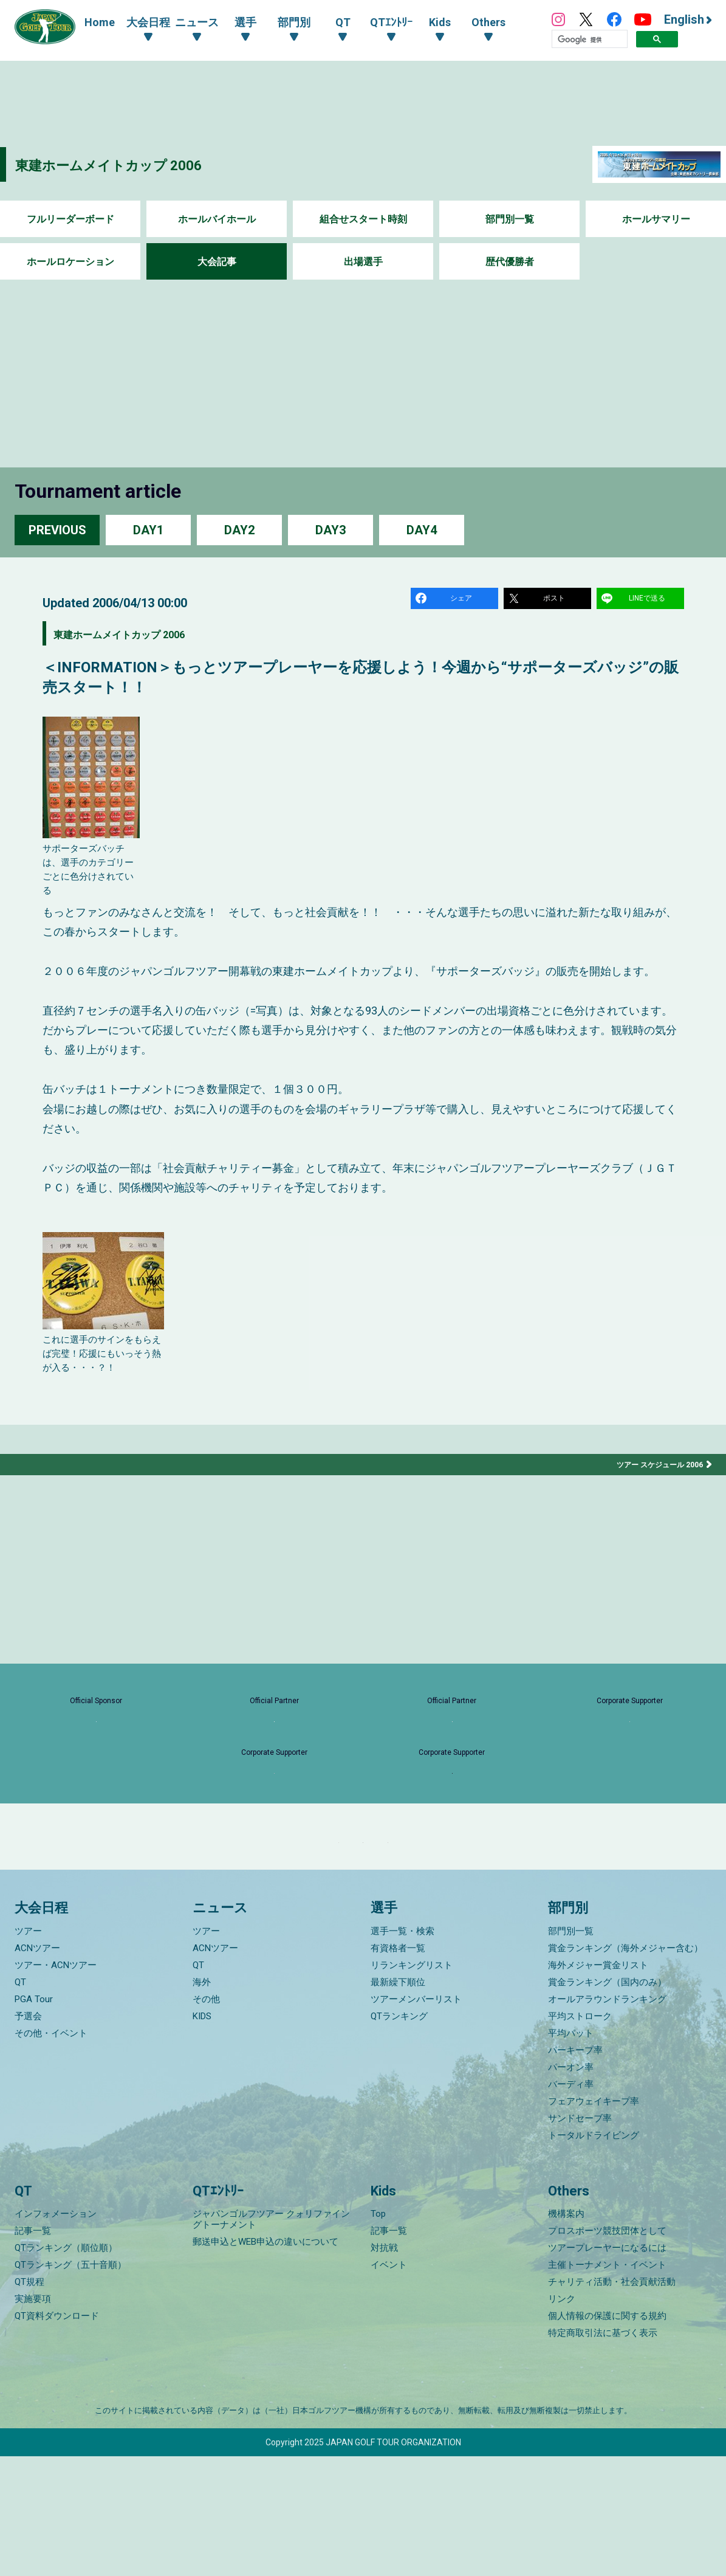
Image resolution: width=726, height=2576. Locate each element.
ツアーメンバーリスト (416, 2118)
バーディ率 (571, 2203)
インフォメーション (56, 2333)
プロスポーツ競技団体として (607, 2350)
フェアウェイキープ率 (593, 2220)
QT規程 (29, 2401)
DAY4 (421, 529)
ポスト (556, 600)
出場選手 (363, 261)
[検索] (590, 39)
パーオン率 (571, 2186)
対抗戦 (384, 2367)
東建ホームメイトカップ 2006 (140, 163)
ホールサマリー (656, 219)
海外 (202, 2101)
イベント (389, 2384)
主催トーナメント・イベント (607, 2384)
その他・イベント (51, 2152)
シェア (463, 600)
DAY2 (239, 529)
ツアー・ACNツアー (56, 2084)
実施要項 (33, 2418)
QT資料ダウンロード (57, 2435)
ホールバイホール (217, 219)
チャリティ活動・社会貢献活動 (612, 2401)
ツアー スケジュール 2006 (653, 1470)
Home (99, 22)
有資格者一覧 (398, 2067)
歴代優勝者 (509, 261)
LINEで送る (649, 600)
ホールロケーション (70, 261)
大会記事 (217, 261)
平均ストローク (580, 2135)
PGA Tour (34, 2118)
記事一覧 (33, 2350)
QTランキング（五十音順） (70, 2384)
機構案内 (566, 2333)
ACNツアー (37, 2067)
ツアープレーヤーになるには (607, 2367)
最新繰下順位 (398, 2101)
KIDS (202, 2135)
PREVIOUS (57, 529)
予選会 (28, 2135)
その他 (206, 2118)
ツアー (28, 2050)
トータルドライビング (593, 2254)
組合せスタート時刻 (363, 219)
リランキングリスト (412, 2084)
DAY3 (330, 529)
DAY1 (148, 529)
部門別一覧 (509, 219)
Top (378, 2333)
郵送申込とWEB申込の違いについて (265, 2361)
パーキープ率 (575, 2169)
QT (20, 2101)
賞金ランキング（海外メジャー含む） (625, 2067)
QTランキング (399, 2135)
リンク (561, 2418)
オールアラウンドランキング (607, 2118)
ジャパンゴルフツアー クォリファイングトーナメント (271, 2339)
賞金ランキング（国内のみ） (607, 2101)
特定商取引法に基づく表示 (602, 2452)
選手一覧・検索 (402, 2050)
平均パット (571, 2152)
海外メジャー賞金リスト (598, 2084)
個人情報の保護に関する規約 (607, 2435)
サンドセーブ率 (580, 2237)
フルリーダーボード (70, 219)
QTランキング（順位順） (66, 2367)
